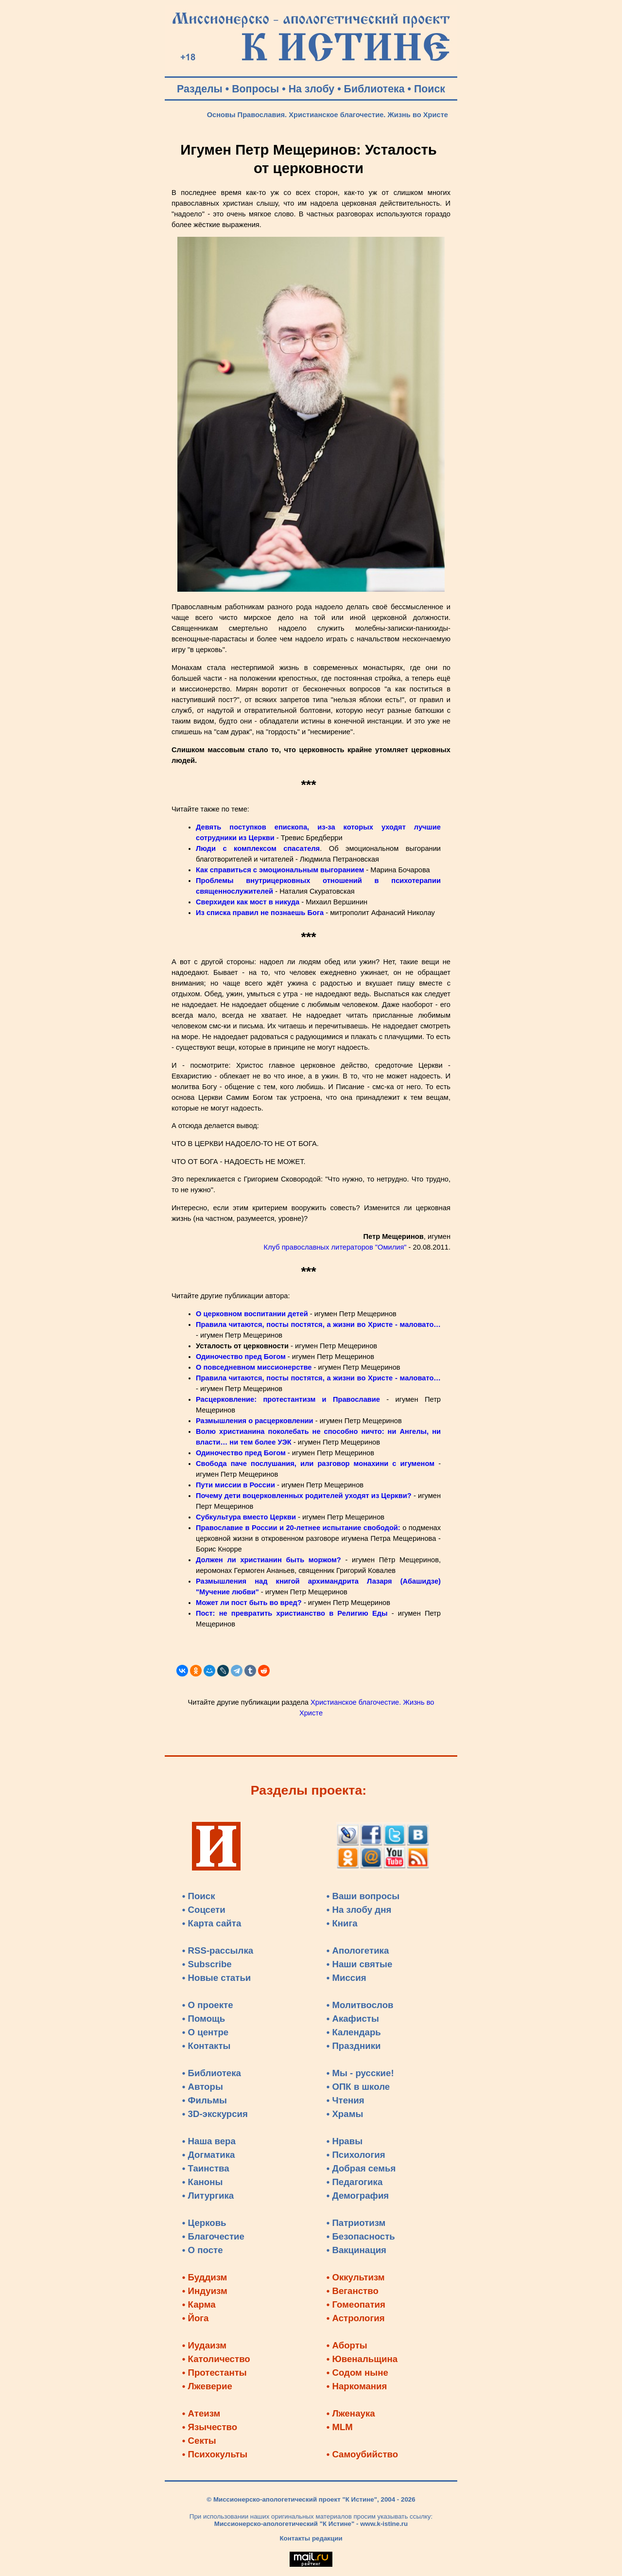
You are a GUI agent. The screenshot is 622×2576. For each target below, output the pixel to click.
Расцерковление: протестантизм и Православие (288, 1399)
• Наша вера (209, 2141)
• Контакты (206, 2046)
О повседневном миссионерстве (253, 1367)
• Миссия (346, 1978)
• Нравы (345, 2141)
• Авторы (202, 2087)
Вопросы (255, 89)
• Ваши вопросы (363, 1896)
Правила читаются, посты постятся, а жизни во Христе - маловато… (318, 1324)
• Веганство (353, 2291)
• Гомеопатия (356, 2304)
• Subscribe (207, 1964)
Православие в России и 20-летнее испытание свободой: (298, 1528)
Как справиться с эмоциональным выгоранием (280, 870)
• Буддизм (204, 2277)
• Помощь (203, 2018)
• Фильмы (204, 2100)
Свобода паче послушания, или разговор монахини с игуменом (315, 1463)
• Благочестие (213, 2236)
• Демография (358, 2195)
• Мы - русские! (360, 2073)
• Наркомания (357, 2386)
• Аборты (347, 2345)
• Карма (199, 2304)
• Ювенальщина (362, 2359)
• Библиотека (211, 2073)
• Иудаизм (204, 2345)
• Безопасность (361, 2236)
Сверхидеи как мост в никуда (247, 902)
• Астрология (356, 2318)
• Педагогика (355, 2182)
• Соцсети (203, 1910)
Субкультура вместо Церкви (246, 1517)
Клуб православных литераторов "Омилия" (335, 1247)
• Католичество (216, 2359)
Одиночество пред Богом (241, 1356)
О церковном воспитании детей (252, 1314)
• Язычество (209, 2427)
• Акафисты (353, 2018)
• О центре (205, 2032)
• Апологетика (358, 1950)
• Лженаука (351, 2413)
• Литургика (208, 2195)
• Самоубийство (362, 2454)
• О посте (202, 2250)
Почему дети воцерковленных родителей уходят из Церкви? (304, 1496)
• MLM (340, 2427)
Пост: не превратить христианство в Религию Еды (292, 1613)
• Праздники (354, 2046)
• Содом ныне (357, 2372)
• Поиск (198, 1896)
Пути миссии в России (235, 1485)
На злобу (312, 89)
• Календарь (354, 2032)
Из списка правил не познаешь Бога (260, 913)
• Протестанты (214, 2372)
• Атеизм (201, 2413)
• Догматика (208, 2155)
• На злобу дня (359, 1910)
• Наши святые (360, 1964)
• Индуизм (204, 2291)
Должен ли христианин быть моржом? (268, 1560)
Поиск (429, 89)
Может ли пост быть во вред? (249, 1602)
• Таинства (205, 2168)
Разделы (200, 89)
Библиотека (374, 89)
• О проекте (207, 2005)
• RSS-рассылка (217, 1950)
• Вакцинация (356, 2250)
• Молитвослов (360, 2005)
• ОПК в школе (358, 2087)
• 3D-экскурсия (215, 2114)
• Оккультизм (356, 2277)
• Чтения (345, 2100)
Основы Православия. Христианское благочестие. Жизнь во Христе (327, 115)
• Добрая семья (361, 2168)
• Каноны (202, 2182)
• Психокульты (215, 2454)
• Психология (356, 2155)
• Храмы (345, 2114)
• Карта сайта (212, 1923)
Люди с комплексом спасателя (258, 848)
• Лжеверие (207, 2386)
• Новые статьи (216, 1978)
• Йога (195, 2318)
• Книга (342, 1923)
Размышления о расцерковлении (254, 1421)
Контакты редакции (310, 2538)
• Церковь (204, 2223)
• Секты (199, 2440)
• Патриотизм (356, 2223)
